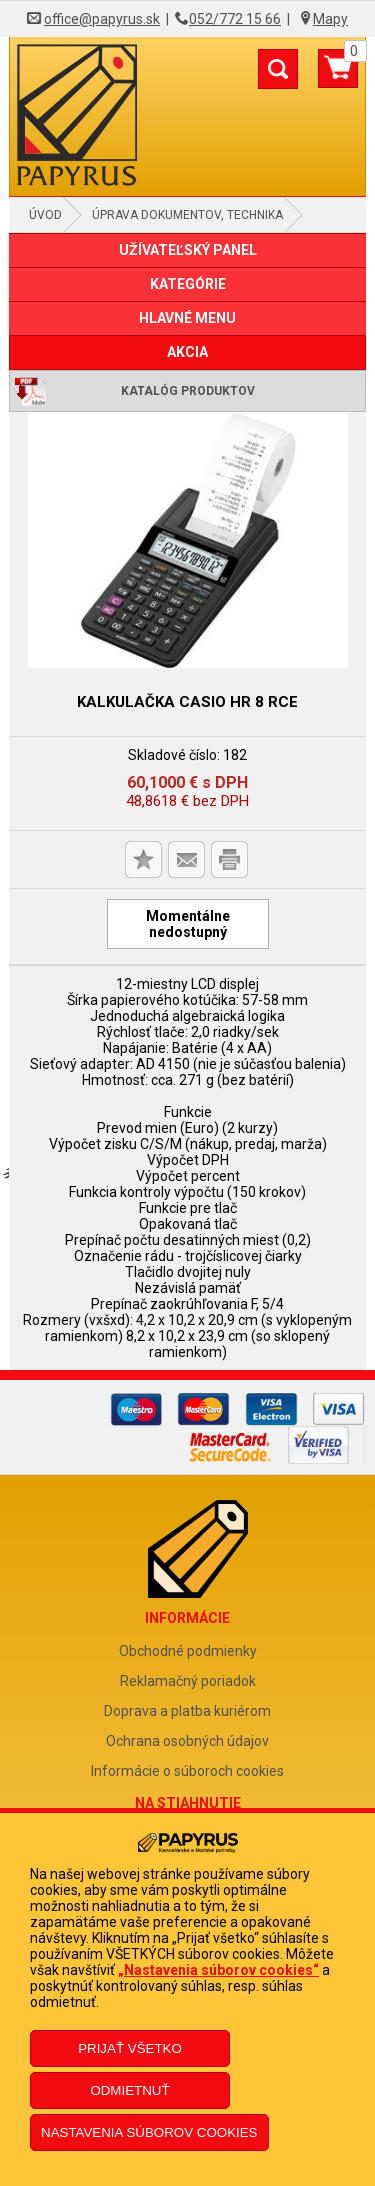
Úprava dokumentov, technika (187, 215)
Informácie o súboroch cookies (187, 1771)
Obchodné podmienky (188, 1651)
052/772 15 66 (235, 19)
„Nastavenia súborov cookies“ (218, 1970)
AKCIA (187, 352)
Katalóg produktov (188, 391)
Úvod (45, 215)
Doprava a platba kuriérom (187, 1711)
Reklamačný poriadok (188, 1681)
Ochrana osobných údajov (187, 1741)
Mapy (330, 19)
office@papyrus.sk (102, 19)
